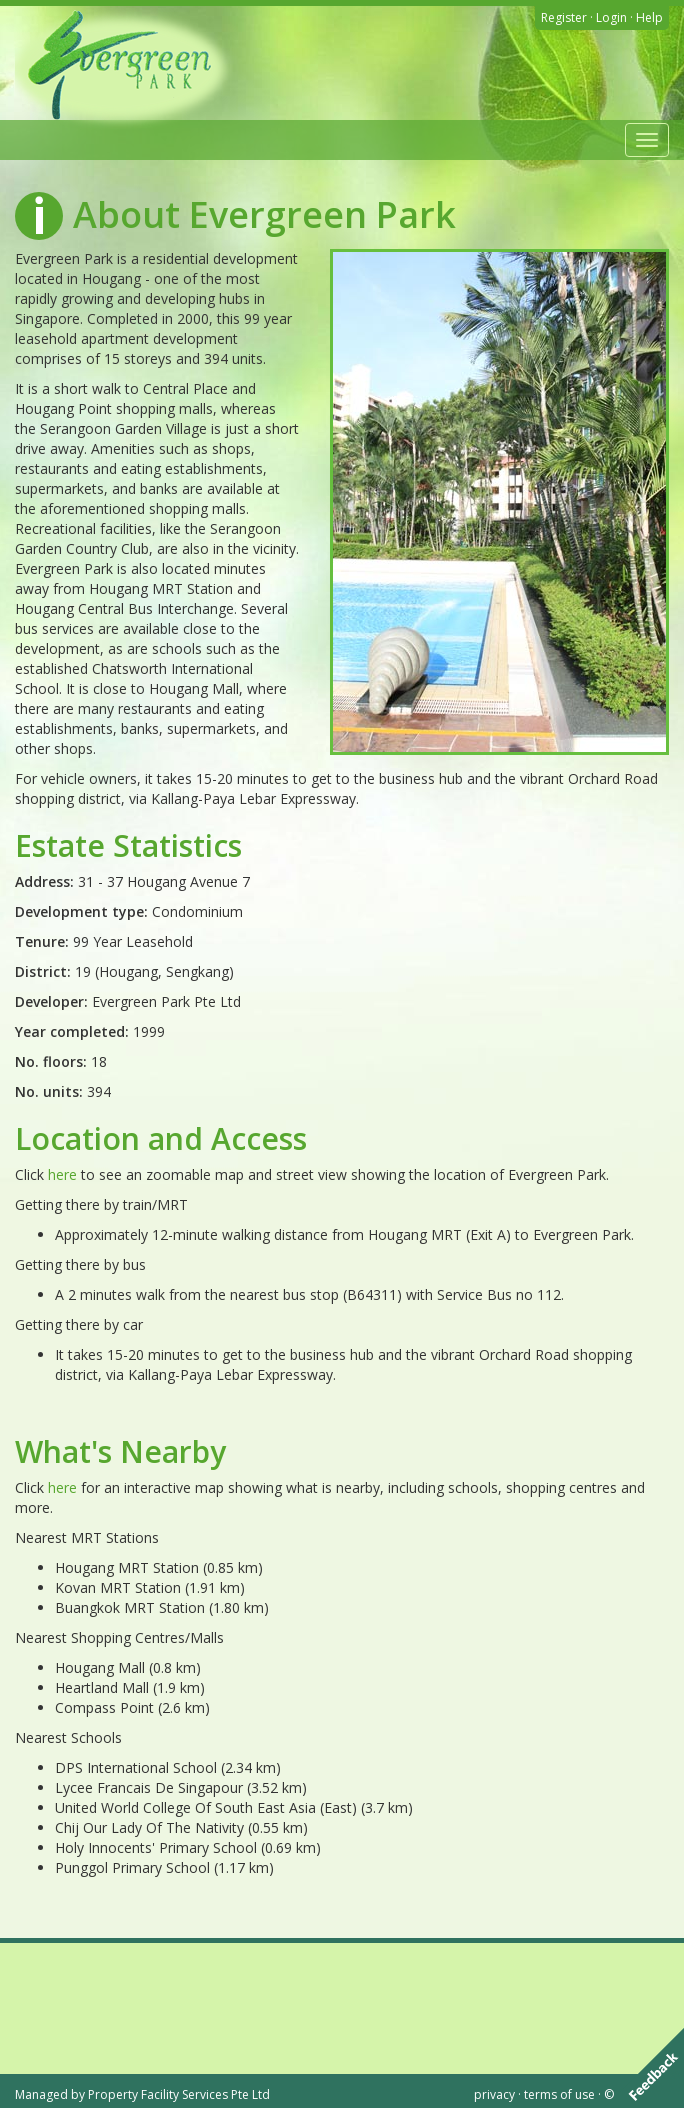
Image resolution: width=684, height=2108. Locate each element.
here (62, 1174)
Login (611, 17)
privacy (494, 2094)
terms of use (559, 2094)
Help (649, 17)
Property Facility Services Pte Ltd (179, 2094)
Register (564, 17)
